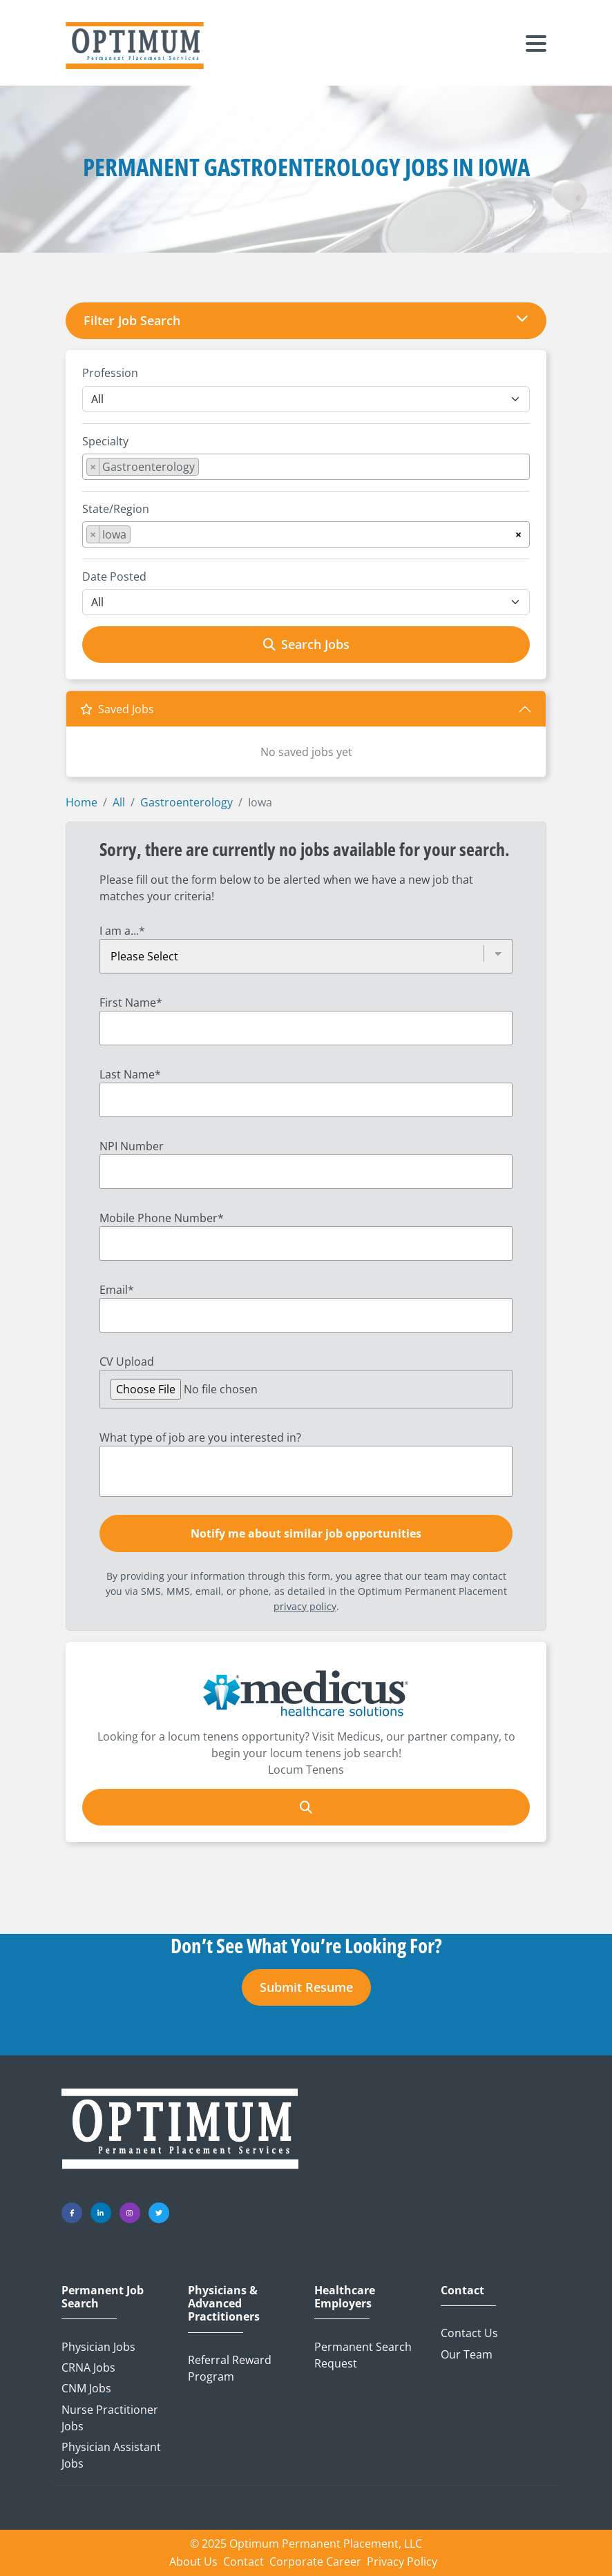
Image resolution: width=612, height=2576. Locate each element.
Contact (462, 2290)
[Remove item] (93, 466)
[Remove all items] (518, 532)
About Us (193, 2561)
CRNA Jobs (88, 2367)
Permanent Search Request (363, 2355)
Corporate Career (315, 2561)
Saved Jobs (117, 709)
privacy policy (305, 1606)
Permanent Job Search (102, 2297)
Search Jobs (306, 644)
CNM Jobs (86, 2388)
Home (81, 802)
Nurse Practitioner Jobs (109, 2418)
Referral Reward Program (229, 2368)
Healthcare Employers (344, 2297)
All (119, 802)
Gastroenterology (186, 802)
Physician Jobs (98, 2346)
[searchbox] (206, 469)
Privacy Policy (402, 2561)
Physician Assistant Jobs (111, 2455)
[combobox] (306, 467)
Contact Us (469, 2333)
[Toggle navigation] (536, 45)
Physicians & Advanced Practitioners (224, 2304)
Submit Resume (306, 1987)
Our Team (467, 2354)
